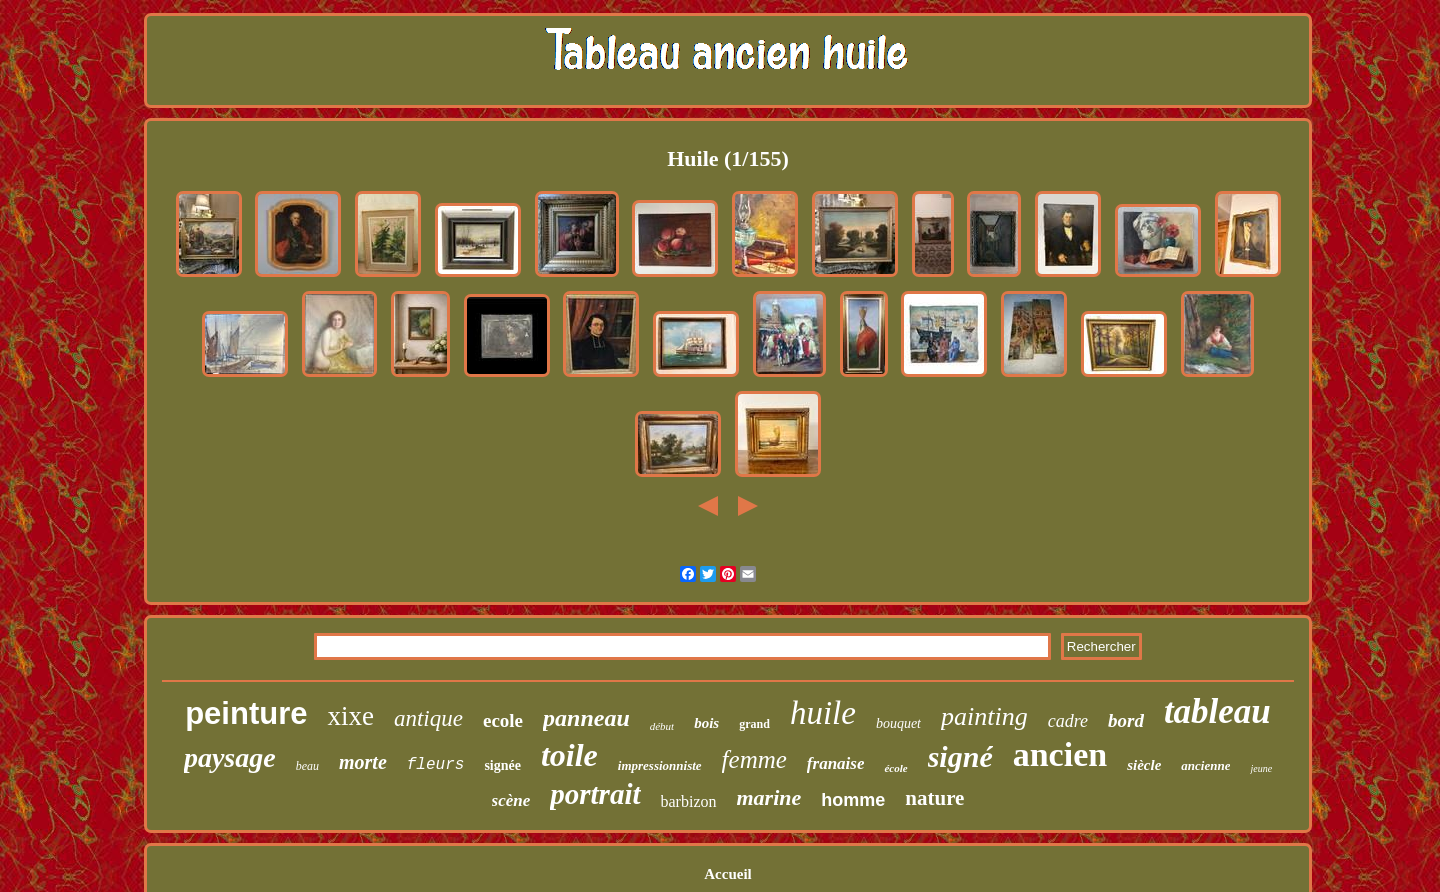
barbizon (689, 801)
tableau (1217, 711)
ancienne (1205, 765)
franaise (836, 763)
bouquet (898, 723)
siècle (1144, 765)
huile (823, 713)
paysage (230, 757)
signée (502, 765)
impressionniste (660, 765)
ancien (1060, 754)
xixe (350, 716)
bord (1126, 720)
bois (706, 723)
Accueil (727, 874)
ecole (503, 720)
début (662, 726)
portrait (595, 794)
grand (754, 724)
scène (511, 800)
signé (960, 756)
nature (934, 798)
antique (428, 718)
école (895, 768)
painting (984, 716)
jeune (1261, 768)
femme (754, 759)
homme (853, 800)
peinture (246, 713)
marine (769, 797)
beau (307, 766)
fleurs (436, 765)
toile (569, 755)
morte (363, 762)
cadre (1068, 721)
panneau (586, 718)
